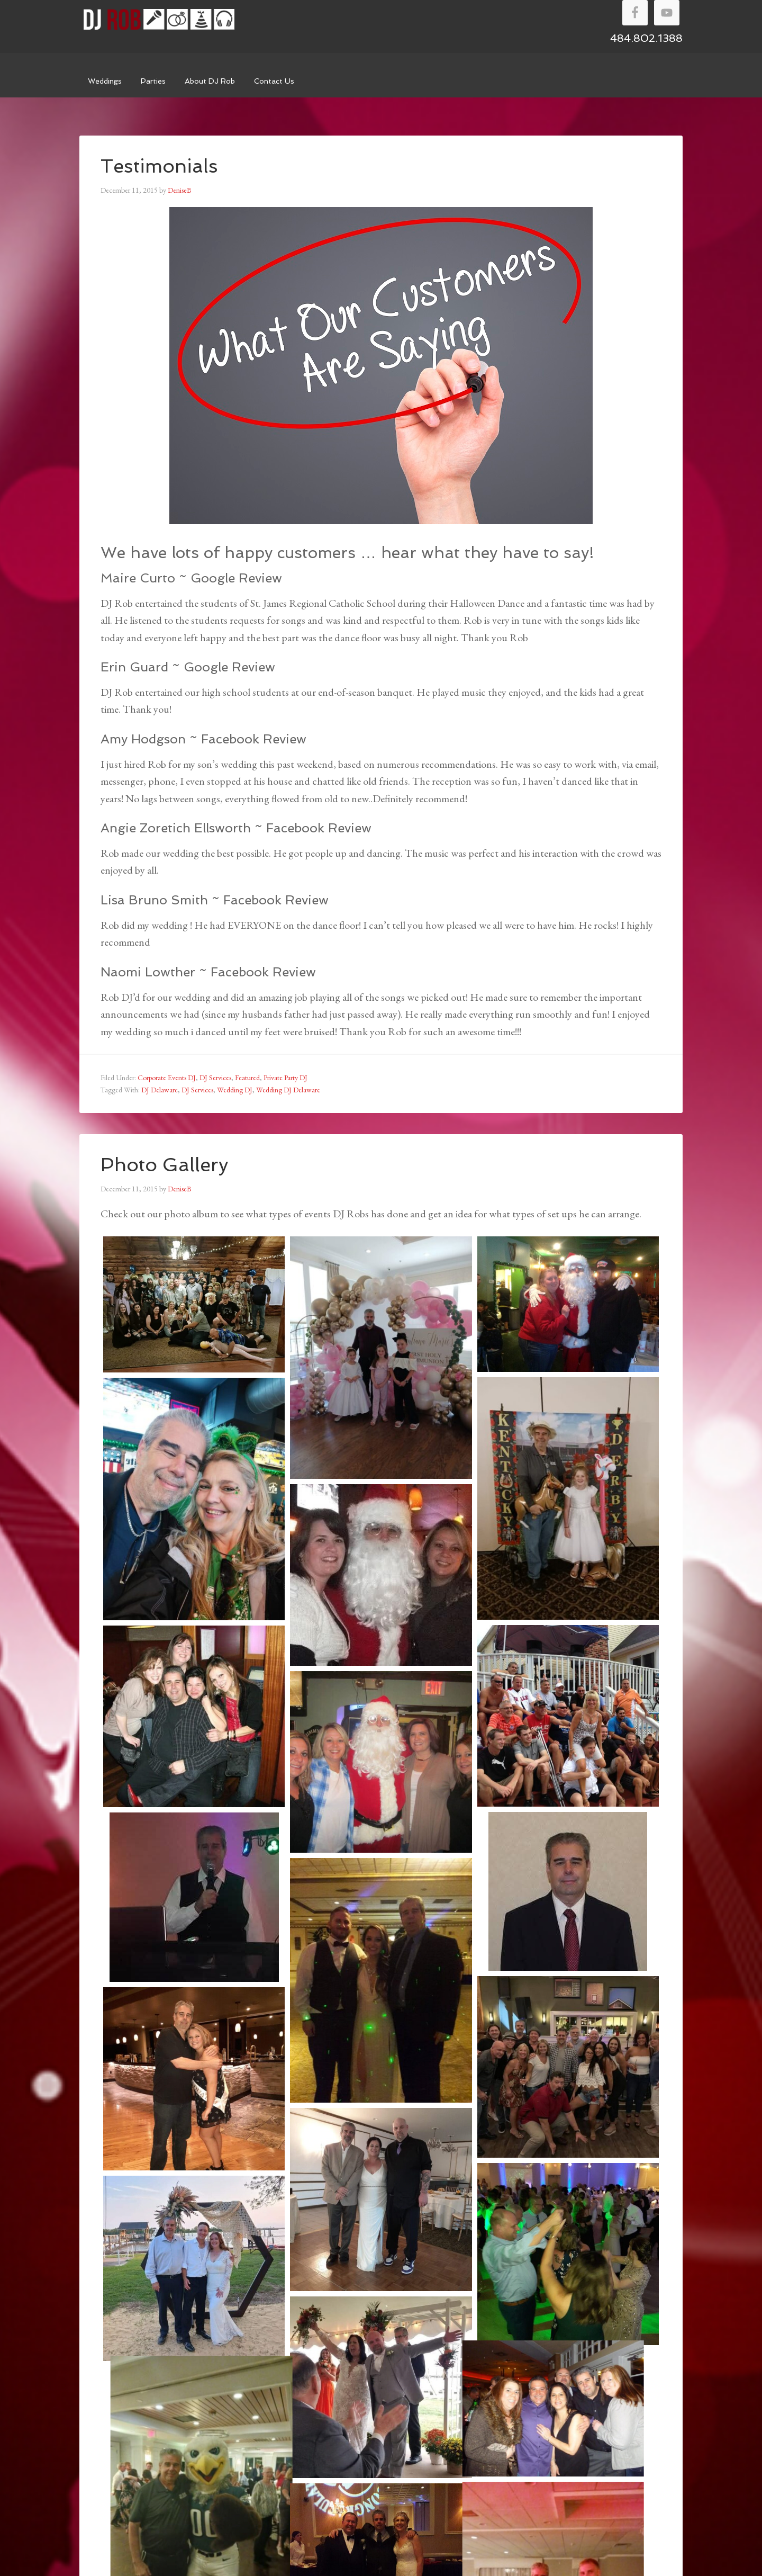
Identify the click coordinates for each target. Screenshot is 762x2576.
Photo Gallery (165, 1164)
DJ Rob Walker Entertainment (158, 20)
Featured (247, 1077)
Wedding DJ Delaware (288, 1089)
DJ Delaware (159, 1089)
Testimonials (159, 166)
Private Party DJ (285, 1077)
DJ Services (215, 1077)
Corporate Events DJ (167, 1077)
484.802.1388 (646, 38)
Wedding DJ (234, 1089)
